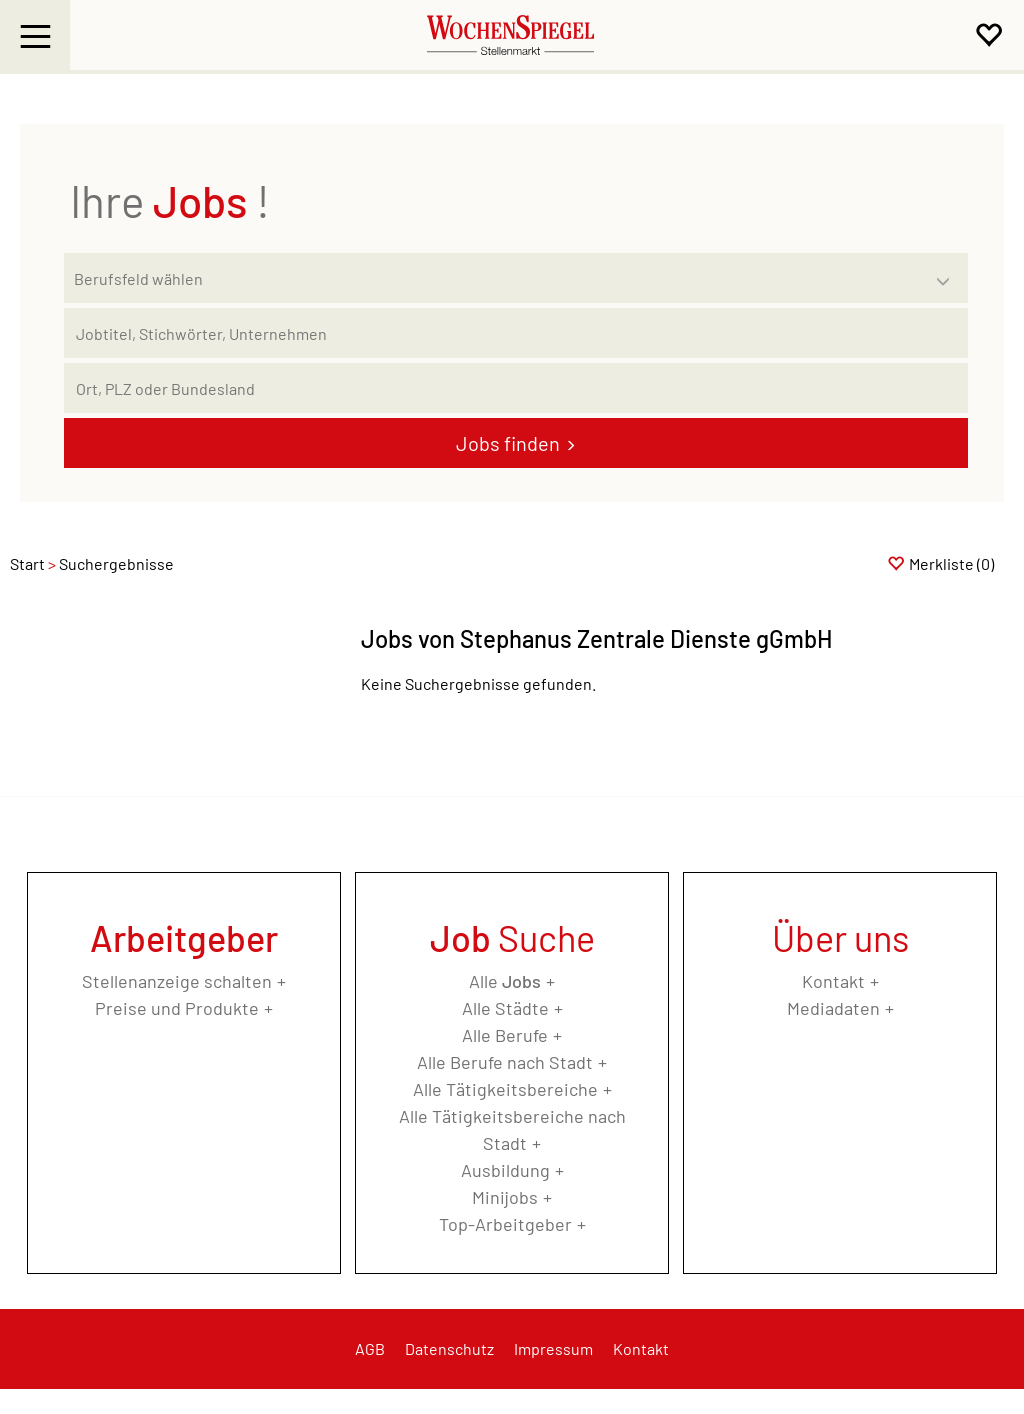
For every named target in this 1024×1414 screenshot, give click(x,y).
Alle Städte (505, 1008)
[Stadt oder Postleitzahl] (516, 388)
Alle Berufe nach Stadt (505, 1062)
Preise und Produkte (177, 1008)
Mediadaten (833, 1008)
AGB (370, 1348)
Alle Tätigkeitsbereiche (505, 1089)
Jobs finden (508, 443)
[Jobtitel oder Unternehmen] (516, 333)
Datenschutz (449, 1348)
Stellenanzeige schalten (177, 981)
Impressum (553, 1348)
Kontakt (833, 981)
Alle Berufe (505, 1035)
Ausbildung (505, 1170)
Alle (505, 981)
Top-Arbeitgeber (505, 1224)
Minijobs (505, 1197)
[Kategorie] (496, 278)
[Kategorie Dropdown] (948, 273)
